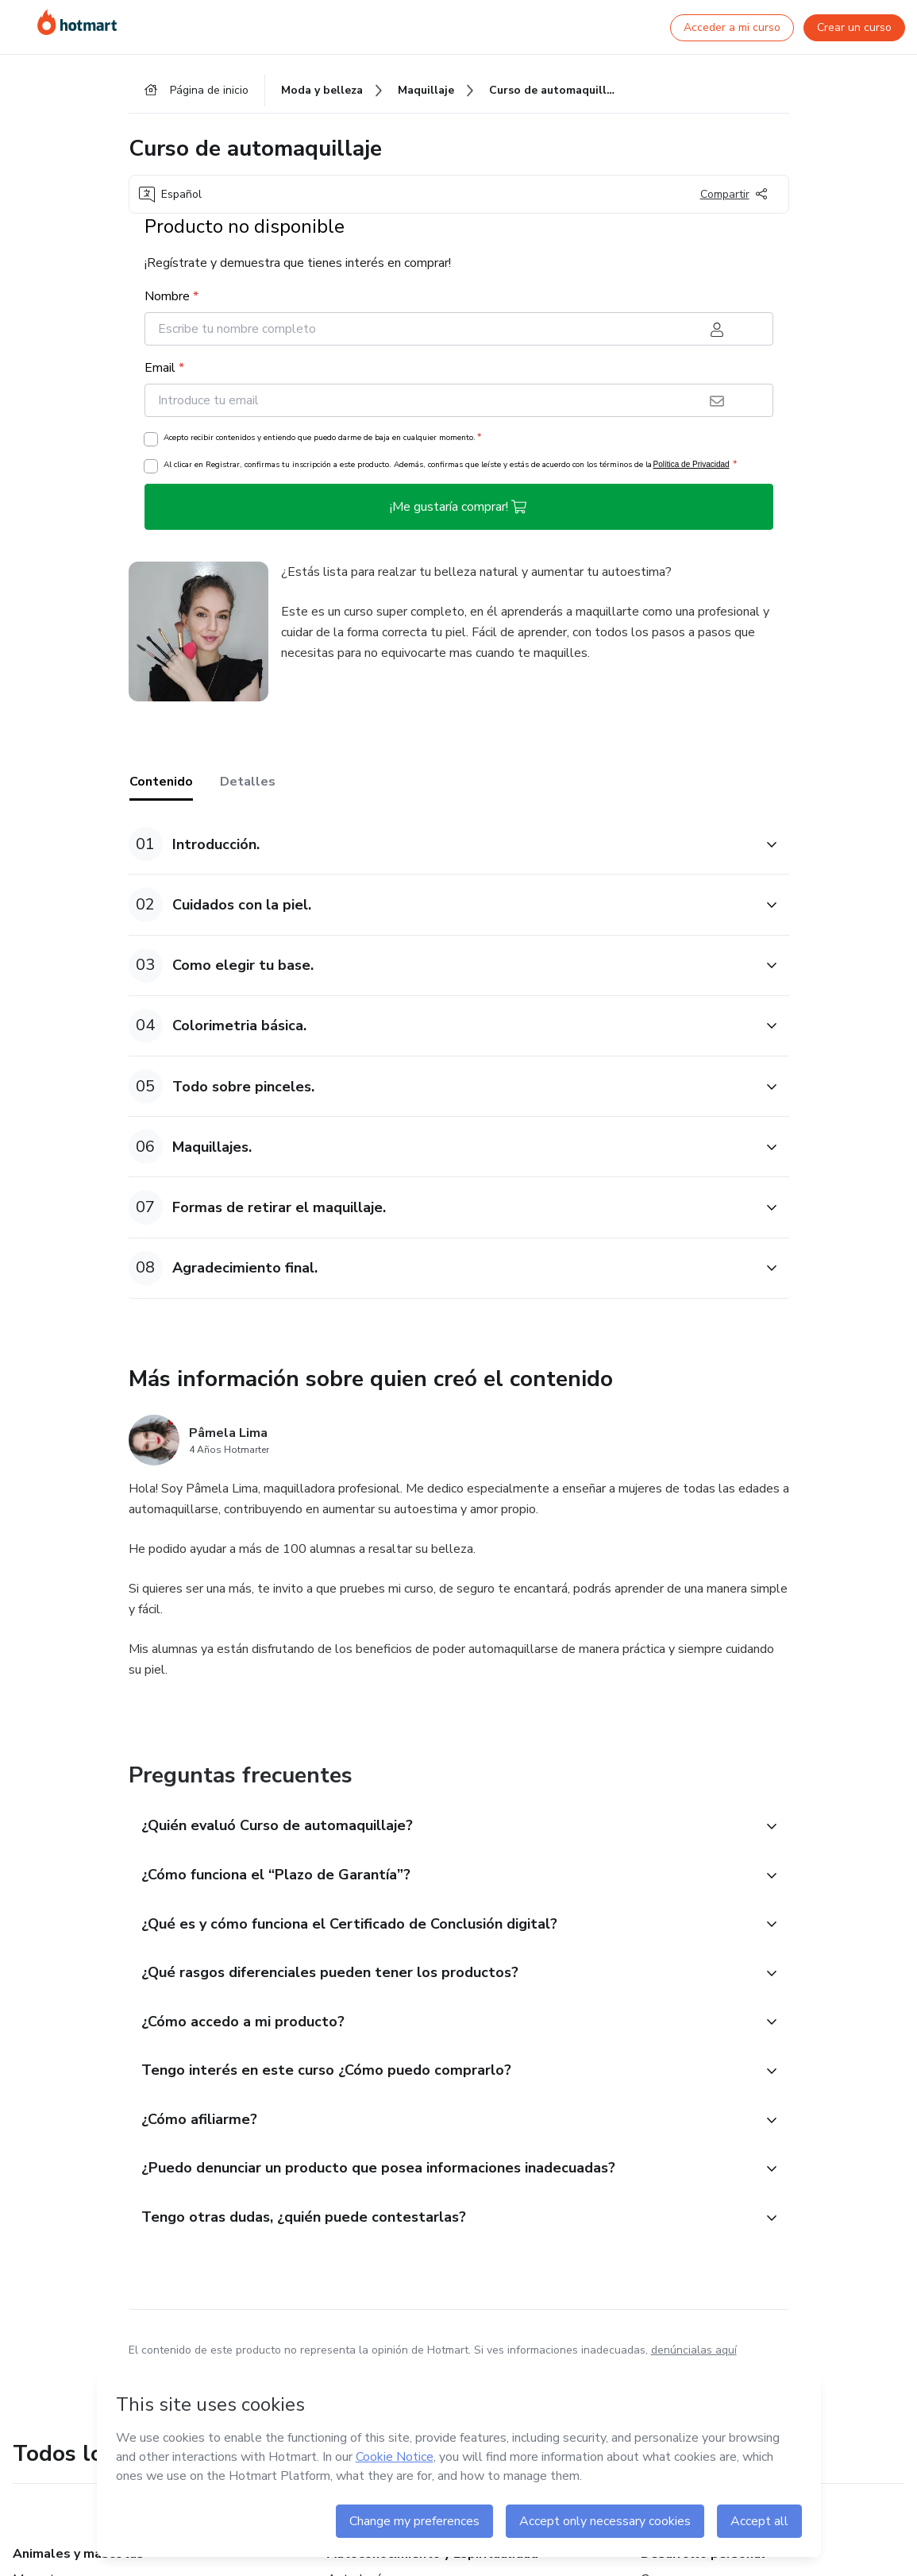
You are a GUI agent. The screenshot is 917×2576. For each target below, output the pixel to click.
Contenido (161, 784)
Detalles (247, 784)
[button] (441, 846)
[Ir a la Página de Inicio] (77, 22)
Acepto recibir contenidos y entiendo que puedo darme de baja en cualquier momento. (322, 439)
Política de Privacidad (691, 466)
